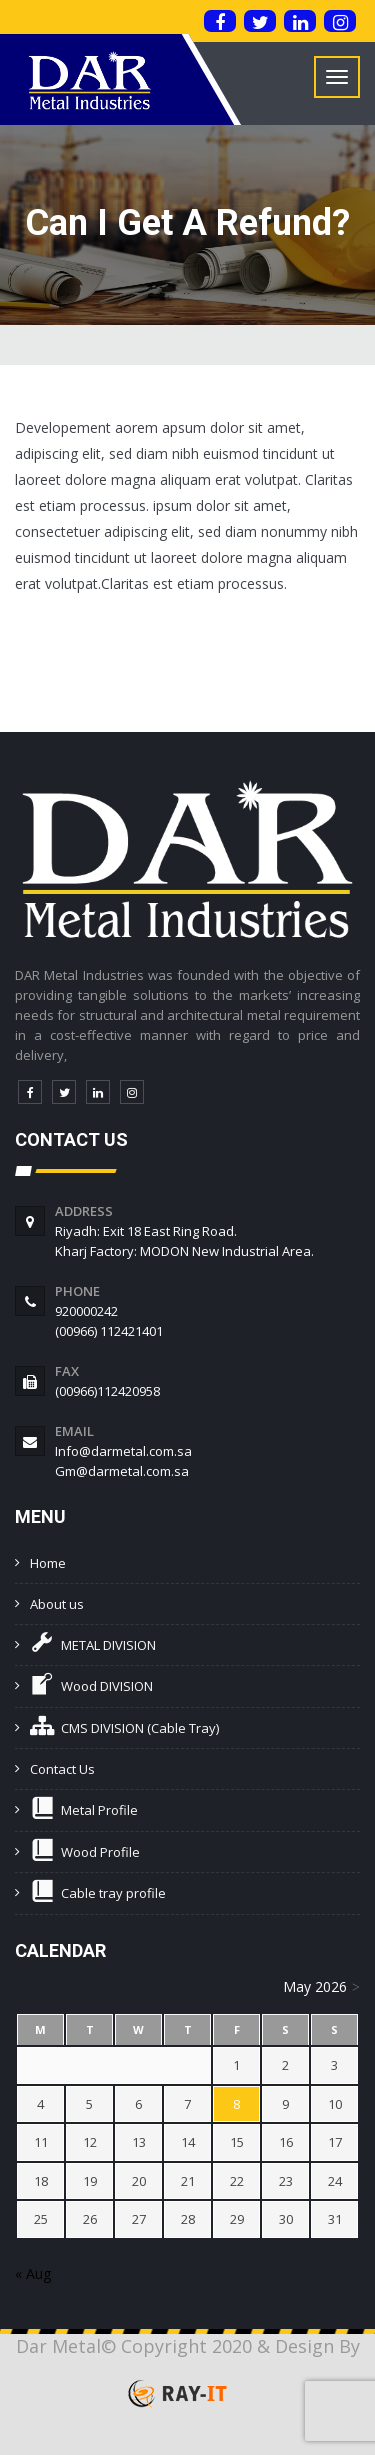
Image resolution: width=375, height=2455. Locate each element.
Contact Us (62, 1769)
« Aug (33, 2273)
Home (48, 1563)
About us (57, 1604)
